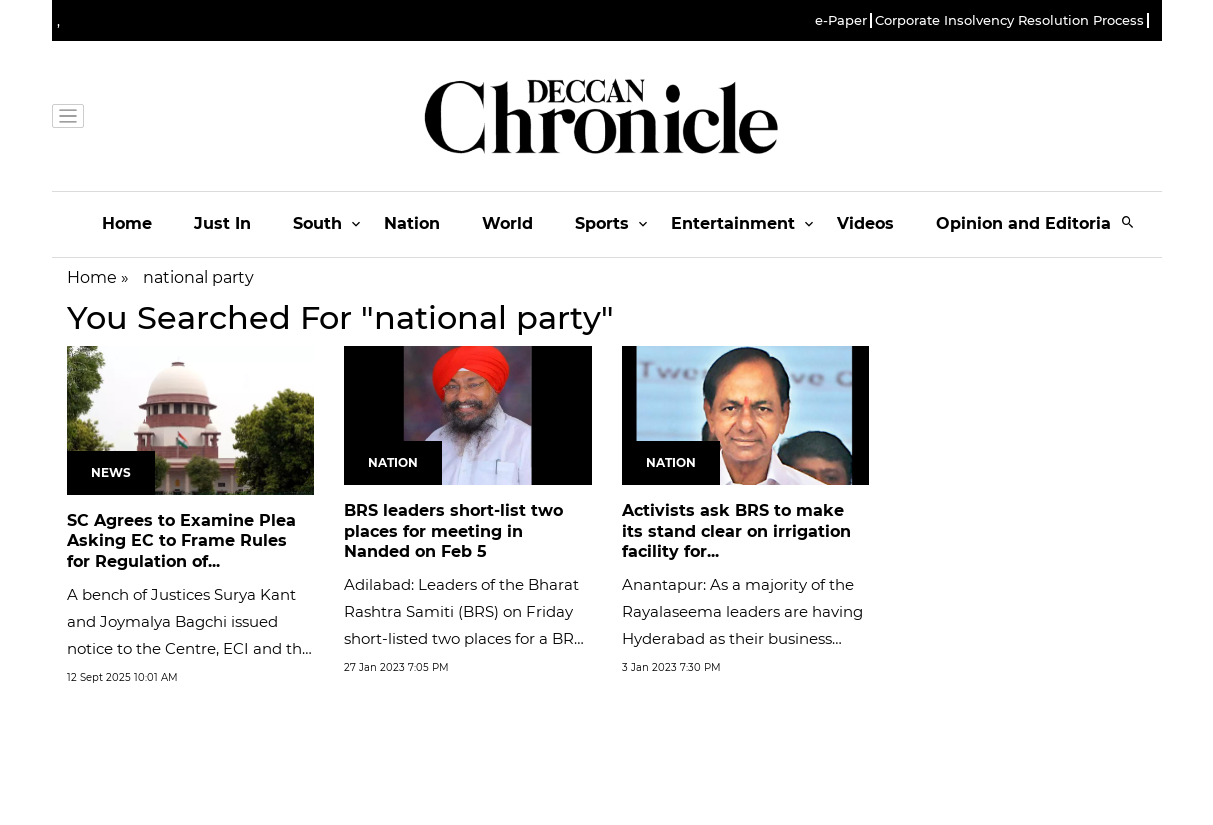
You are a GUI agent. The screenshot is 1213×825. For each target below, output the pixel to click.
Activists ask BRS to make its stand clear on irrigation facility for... (736, 531)
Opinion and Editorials (1030, 223)
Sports (602, 223)
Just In (222, 223)
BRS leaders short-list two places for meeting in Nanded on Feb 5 (453, 531)
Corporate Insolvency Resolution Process (1009, 20)
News (111, 472)
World (507, 223)
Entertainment (733, 223)
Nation (412, 223)
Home (127, 223)
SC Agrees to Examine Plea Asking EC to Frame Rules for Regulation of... (181, 541)
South (317, 223)
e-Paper (841, 20)
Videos (865, 223)
